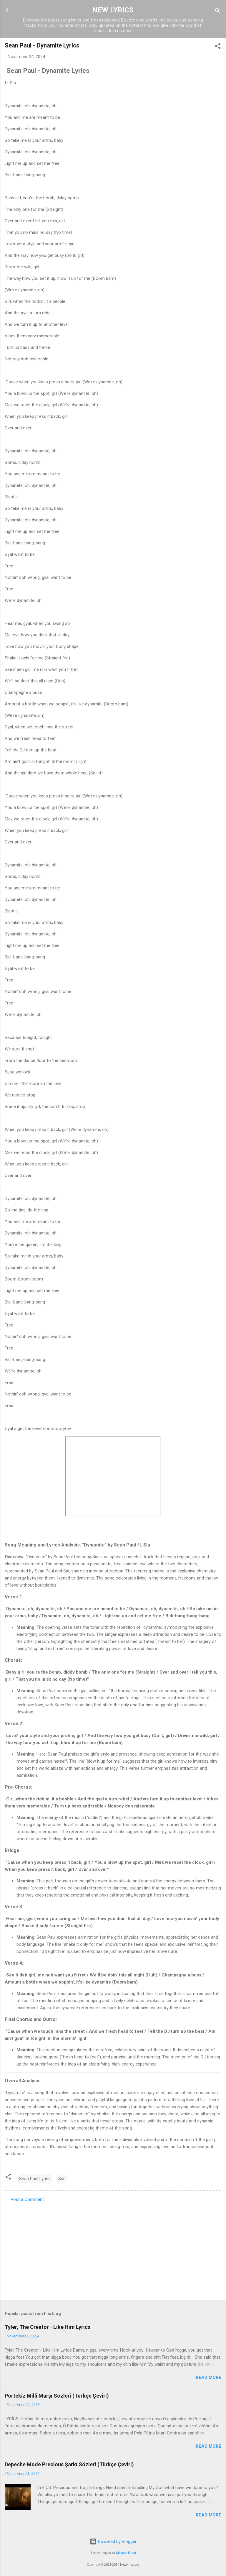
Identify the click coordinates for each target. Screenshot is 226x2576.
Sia (61, 2178)
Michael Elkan (126, 2553)
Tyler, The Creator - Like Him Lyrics (47, 2327)
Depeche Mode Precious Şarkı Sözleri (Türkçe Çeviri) (69, 2464)
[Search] (217, 12)
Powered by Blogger (113, 2541)
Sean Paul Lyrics (35, 2178)
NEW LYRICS (113, 10)
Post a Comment (27, 2199)
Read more (208, 2377)
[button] (217, 47)
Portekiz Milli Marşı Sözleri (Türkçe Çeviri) (57, 2396)
